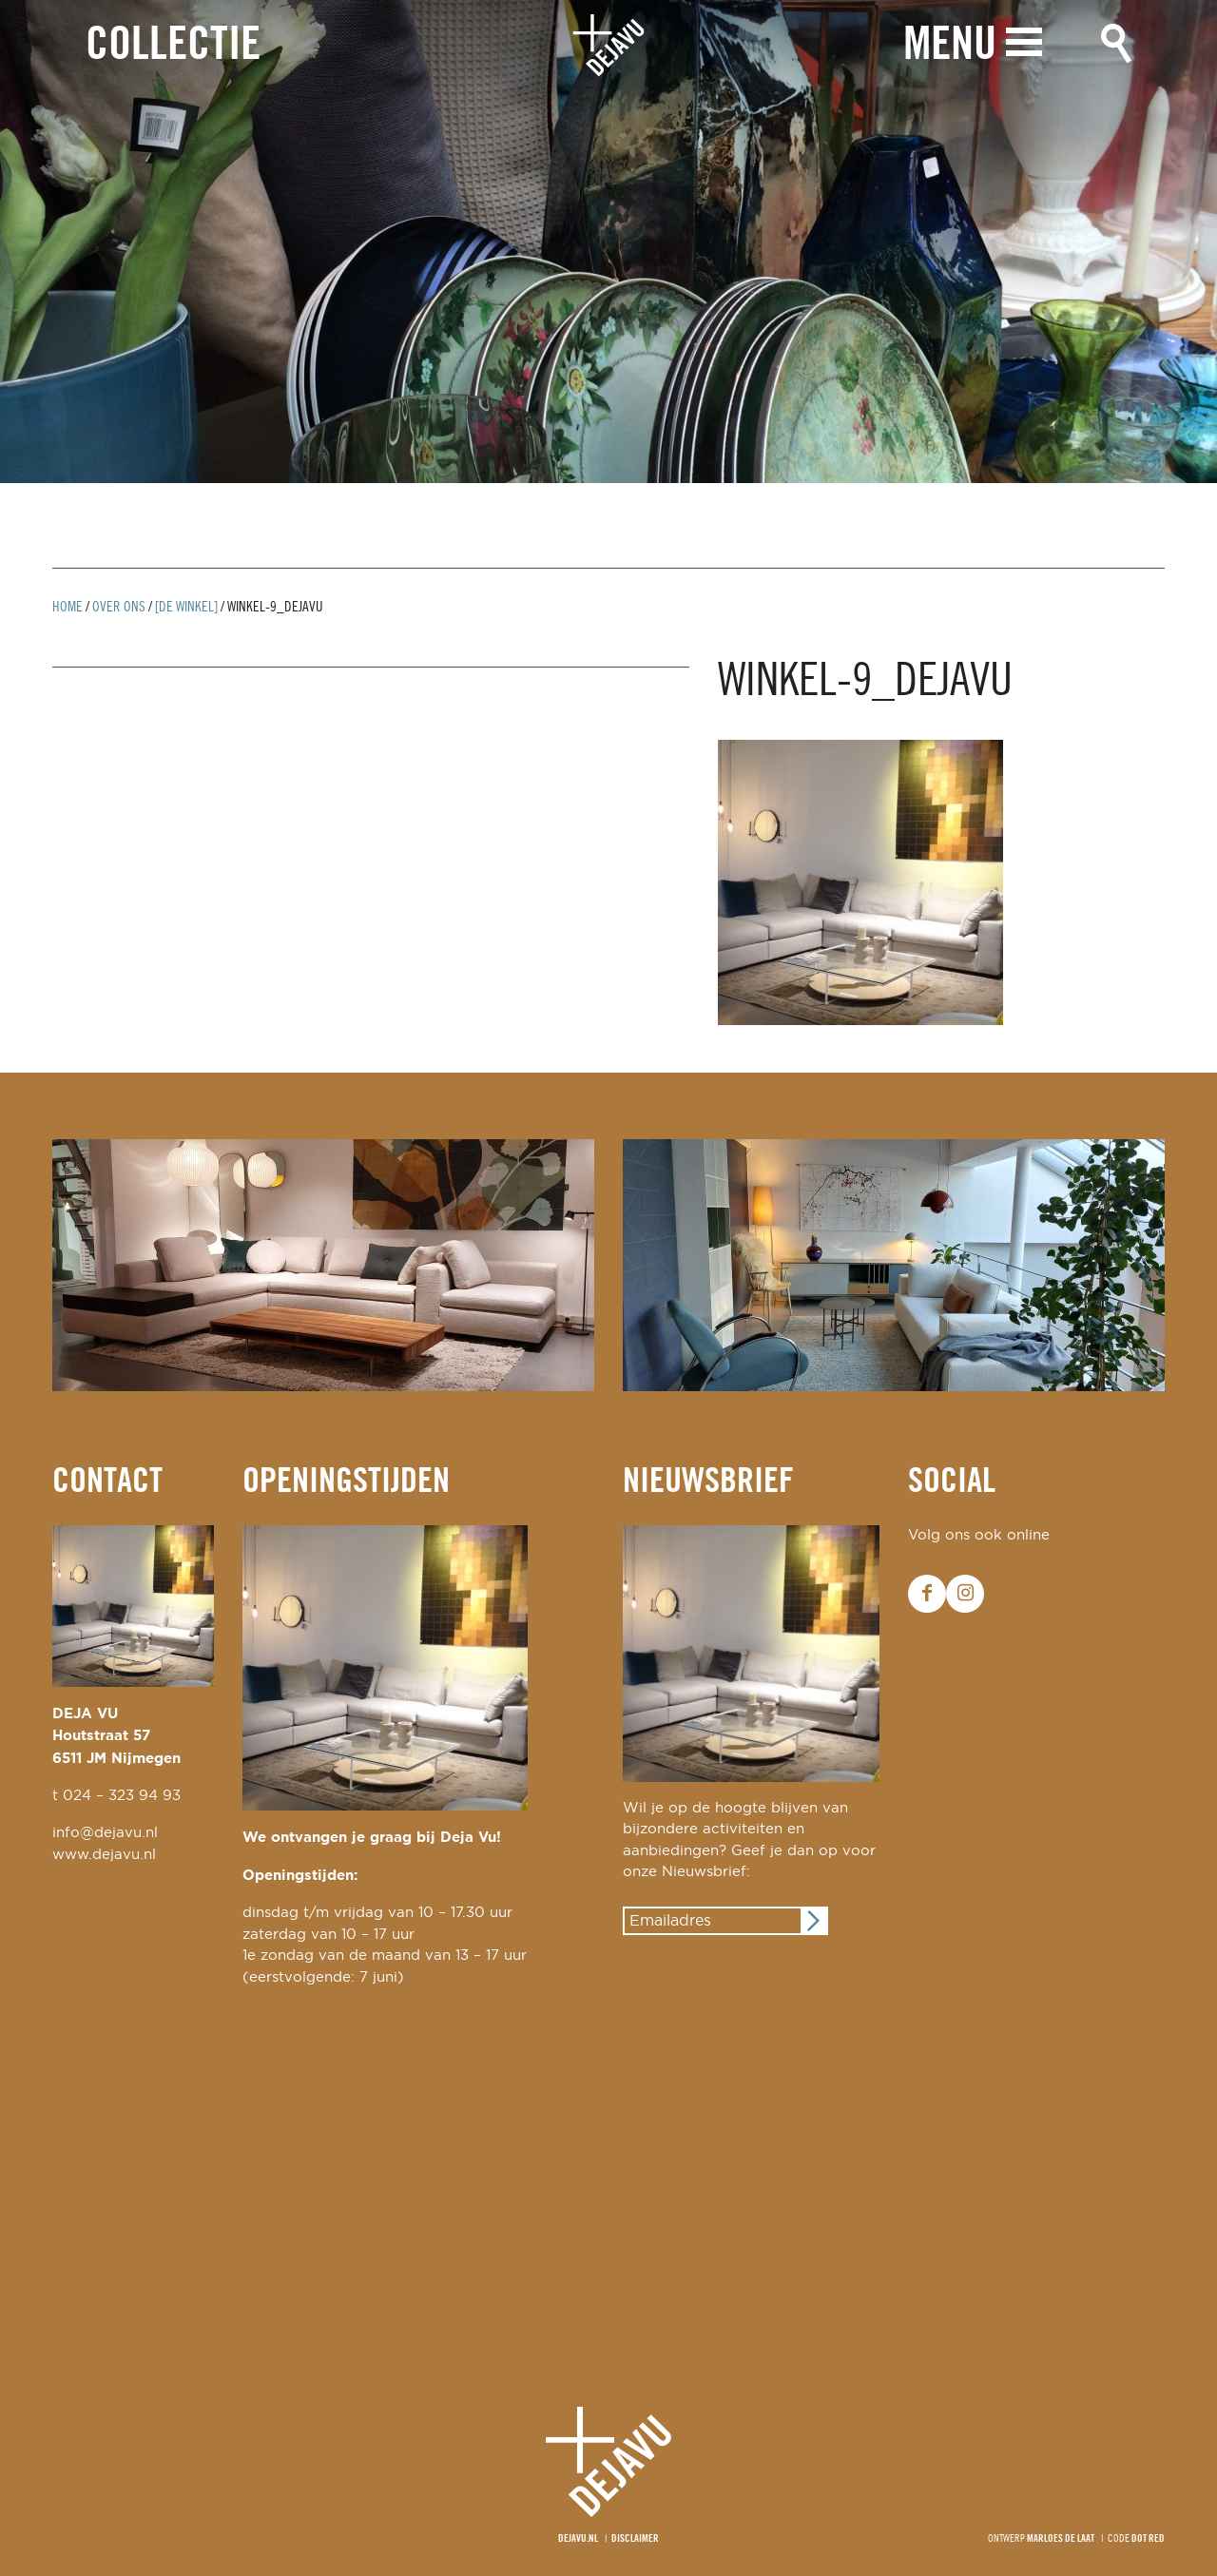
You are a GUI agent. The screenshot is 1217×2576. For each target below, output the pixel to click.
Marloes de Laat (1060, 2539)
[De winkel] (186, 607)
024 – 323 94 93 (122, 1796)
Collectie (173, 46)
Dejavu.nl (578, 2539)
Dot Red (1148, 2539)
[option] (608, 241)
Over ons (118, 607)
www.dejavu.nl (104, 1855)
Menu (949, 45)
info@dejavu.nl (105, 1833)
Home (67, 607)
